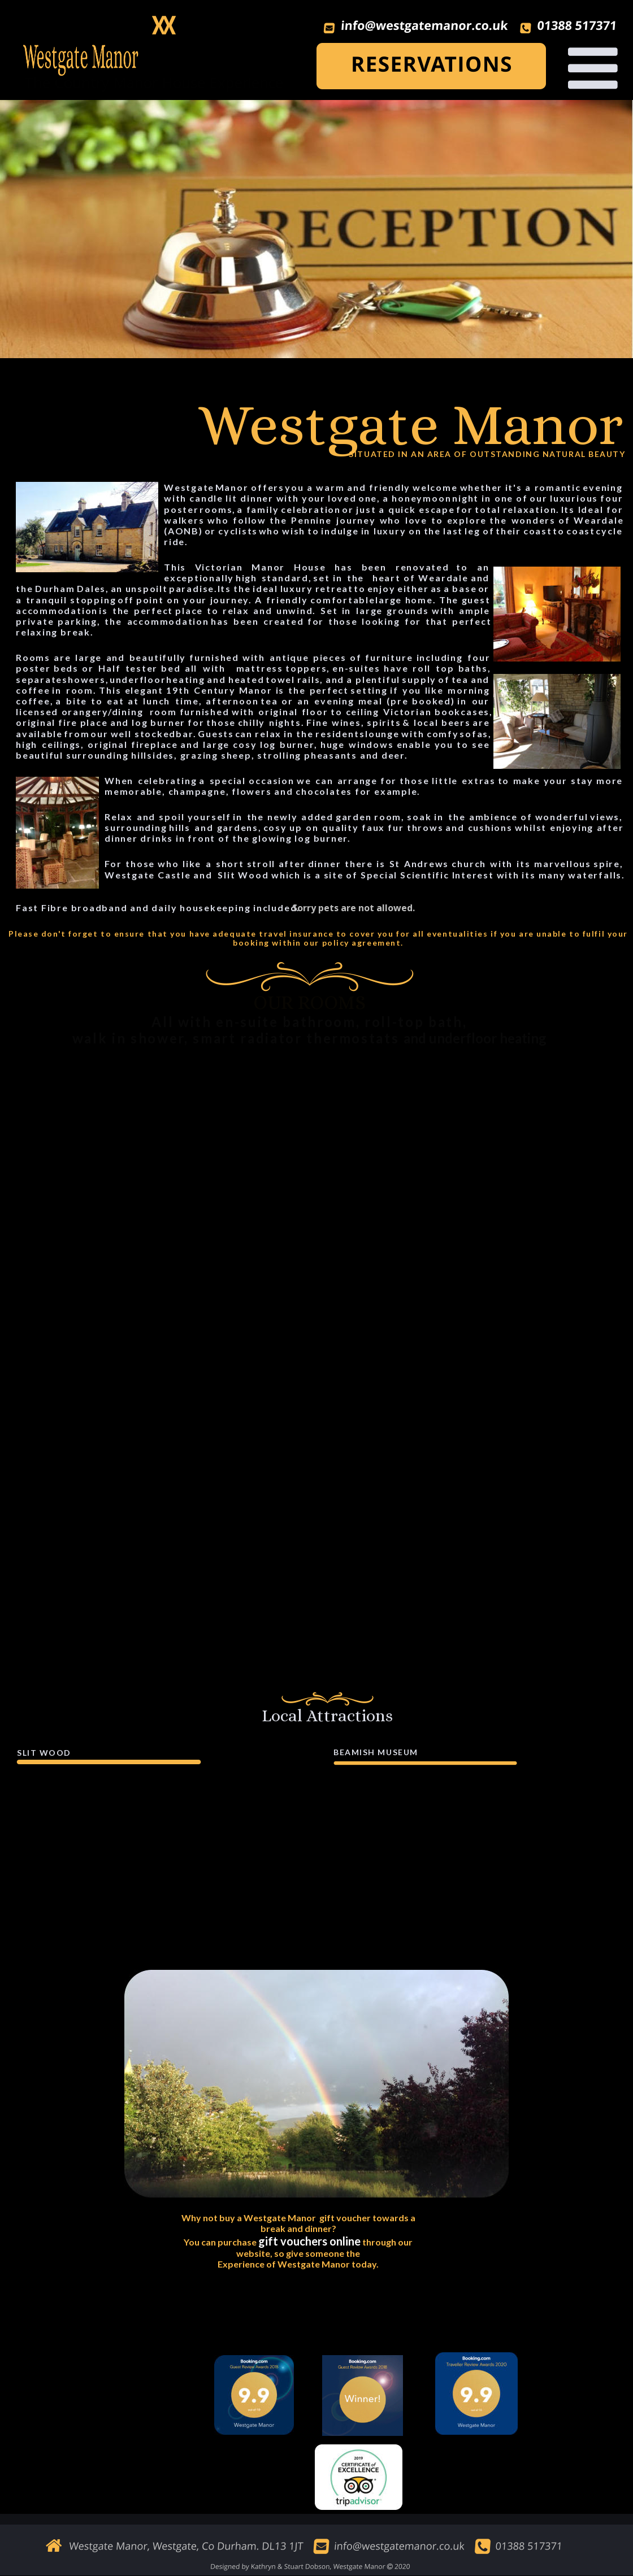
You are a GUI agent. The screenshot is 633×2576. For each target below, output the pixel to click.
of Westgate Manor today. (322, 2264)
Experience (241, 2264)
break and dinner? (298, 2228)
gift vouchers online (309, 2241)
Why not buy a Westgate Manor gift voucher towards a (299, 2217)
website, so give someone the (298, 2253)
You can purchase (221, 2241)
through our (387, 2241)
